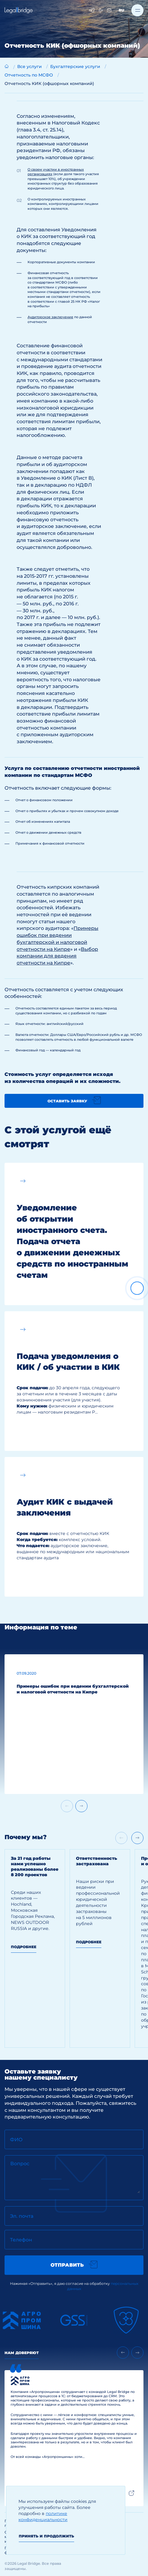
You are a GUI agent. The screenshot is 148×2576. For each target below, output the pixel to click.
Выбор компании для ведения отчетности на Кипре (57, 956)
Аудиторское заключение (50, 317)
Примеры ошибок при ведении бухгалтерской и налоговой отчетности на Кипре (73, 1689)
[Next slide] (81, 1806)
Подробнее (23, 1947)
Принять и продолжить (46, 2536)
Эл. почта (21, 2216)
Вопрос (19, 2163)
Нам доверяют (22, 2352)
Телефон (21, 2240)
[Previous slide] (123, 2352)
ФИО (16, 2139)
